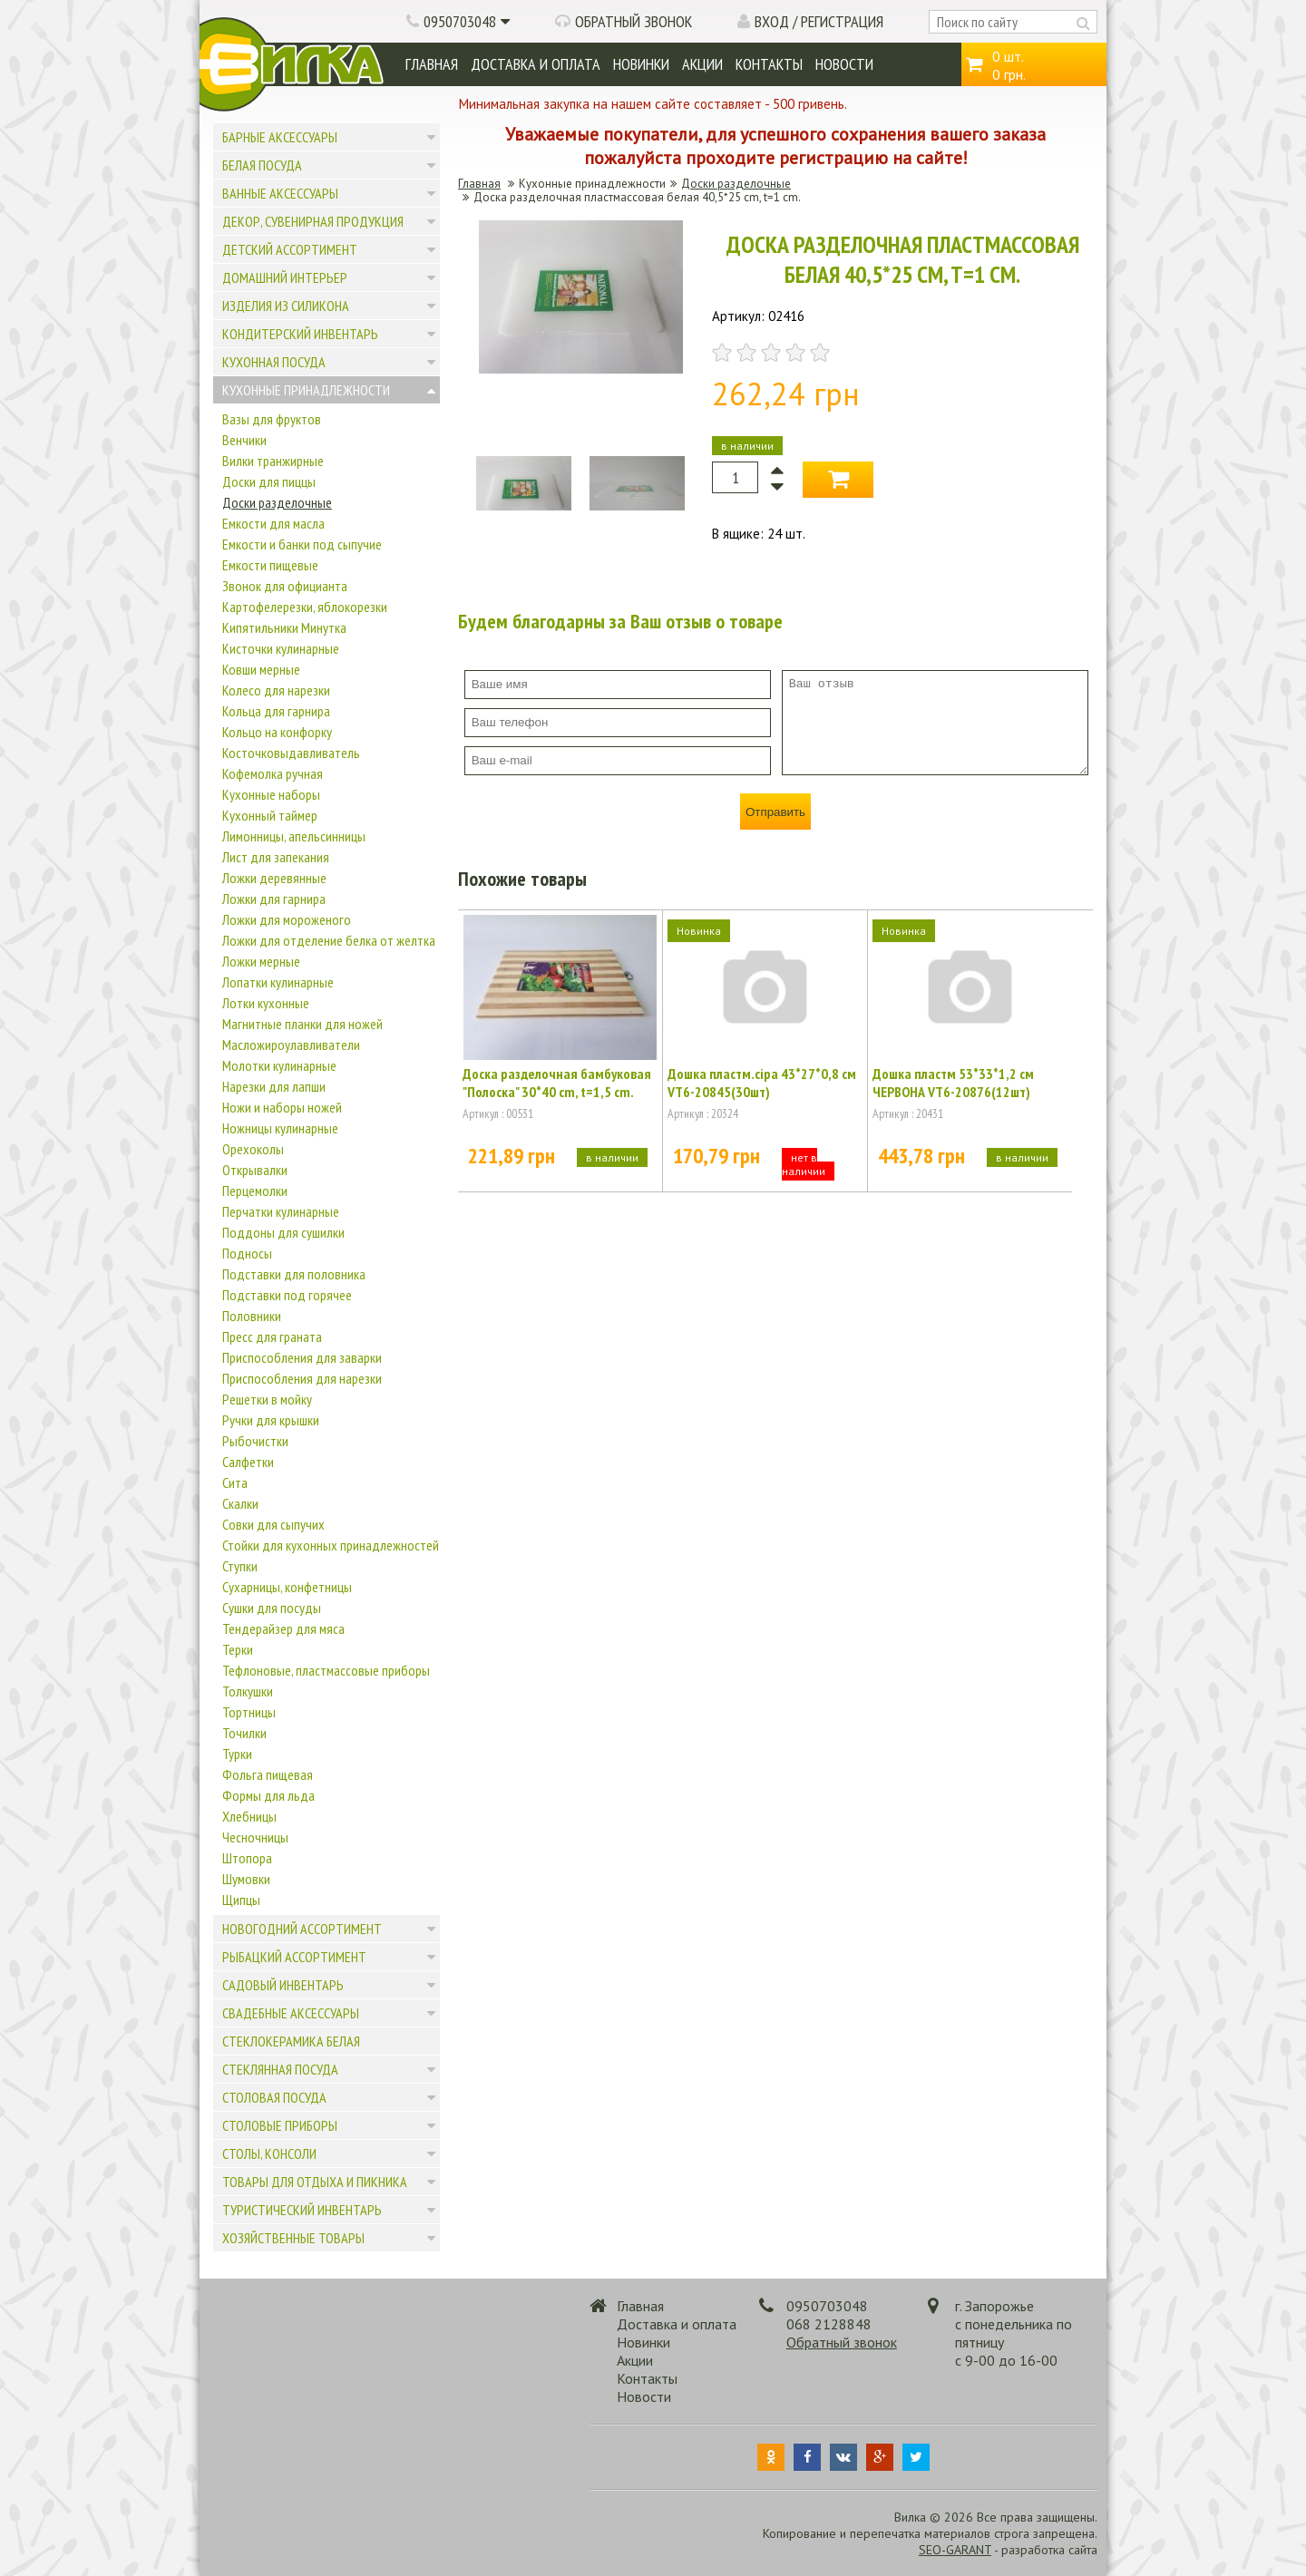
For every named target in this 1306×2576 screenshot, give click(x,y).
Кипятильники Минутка (284, 627)
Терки (237, 1649)
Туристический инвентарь (302, 2210)
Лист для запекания (275, 857)
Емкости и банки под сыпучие (302, 544)
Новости (844, 63)
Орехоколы (253, 1149)
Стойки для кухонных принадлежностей (330, 1545)
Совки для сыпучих (273, 1524)
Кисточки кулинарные (280, 648)
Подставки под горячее (287, 1295)
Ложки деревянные (274, 878)
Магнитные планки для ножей (302, 1024)
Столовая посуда (274, 2097)
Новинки (641, 63)
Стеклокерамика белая (291, 2041)
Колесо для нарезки (276, 690)
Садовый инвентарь (283, 1985)
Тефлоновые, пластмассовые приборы (326, 1670)
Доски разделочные (277, 502)
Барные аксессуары (279, 137)
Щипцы (241, 1900)
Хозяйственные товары (293, 2238)
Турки (237, 1754)
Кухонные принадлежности (306, 390)
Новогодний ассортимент (302, 1929)
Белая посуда (262, 165)
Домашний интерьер (284, 277)
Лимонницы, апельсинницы (293, 836)
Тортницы (249, 1712)
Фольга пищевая (267, 1774)
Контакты (769, 63)
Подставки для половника (293, 1274)
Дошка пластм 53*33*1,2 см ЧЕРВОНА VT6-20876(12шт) (953, 1082)
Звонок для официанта (284, 586)
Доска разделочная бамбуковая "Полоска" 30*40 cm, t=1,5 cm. (557, 1082)
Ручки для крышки (270, 1420)
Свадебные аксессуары (290, 2013)
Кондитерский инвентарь (300, 334)
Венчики (244, 440)
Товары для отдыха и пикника (314, 2182)
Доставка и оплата (535, 63)
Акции (702, 63)
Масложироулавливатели (291, 1044)
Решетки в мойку (267, 1399)
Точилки (244, 1733)
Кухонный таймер (269, 815)
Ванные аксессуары (280, 193)
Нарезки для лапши (274, 1086)
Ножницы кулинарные (280, 1128)
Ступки (240, 1566)
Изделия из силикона (285, 305)
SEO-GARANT (955, 2550)
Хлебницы (249, 1816)
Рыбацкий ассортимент (294, 1957)
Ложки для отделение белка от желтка (328, 940)
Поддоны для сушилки (283, 1232)
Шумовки (246, 1879)
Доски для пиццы (269, 481)
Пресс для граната (272, 1336)
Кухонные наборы (271, 794)
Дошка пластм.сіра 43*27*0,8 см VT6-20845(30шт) (762, 1082)
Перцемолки (255, 1190)
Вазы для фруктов (271, 419)
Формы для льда (268, 1795)
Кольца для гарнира (276, 711)
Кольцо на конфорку (277, 732)
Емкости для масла (273, 523)
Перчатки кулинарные (280, 1211)
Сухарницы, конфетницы (287, 1587)
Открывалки (255, 1170)
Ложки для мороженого (286, 919)
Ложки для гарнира (274, 898)
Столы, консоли (269, 2153)
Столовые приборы (279, 2125)
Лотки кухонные (265, 1003)
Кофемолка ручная (272, 773)
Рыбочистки (255, 1441)
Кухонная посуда (274, 362)
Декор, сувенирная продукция (313, 221)
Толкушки (247, 1691)
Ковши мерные (261, 669)
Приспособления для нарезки (302, 1378)
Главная (431, 63)
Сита (235, 1482)
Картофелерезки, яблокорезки (304, 607)
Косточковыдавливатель (291, 753)
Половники (251, 1316)
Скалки (240, 1503)
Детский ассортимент (289, 249)
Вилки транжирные (273, 461)
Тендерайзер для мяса (283, 1628)
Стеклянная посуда (280, 2069)
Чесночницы (255, 1837)
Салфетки (248, 1462)
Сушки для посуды (271, 1608)
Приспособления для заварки (302, 1357)
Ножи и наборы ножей (282, 1107)
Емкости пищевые (270, 565)
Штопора (247, 1858)
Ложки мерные (261, 961)
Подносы (247, 1253)
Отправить (775, 812)
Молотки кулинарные (279, 1065)
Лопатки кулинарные (278, 982)
